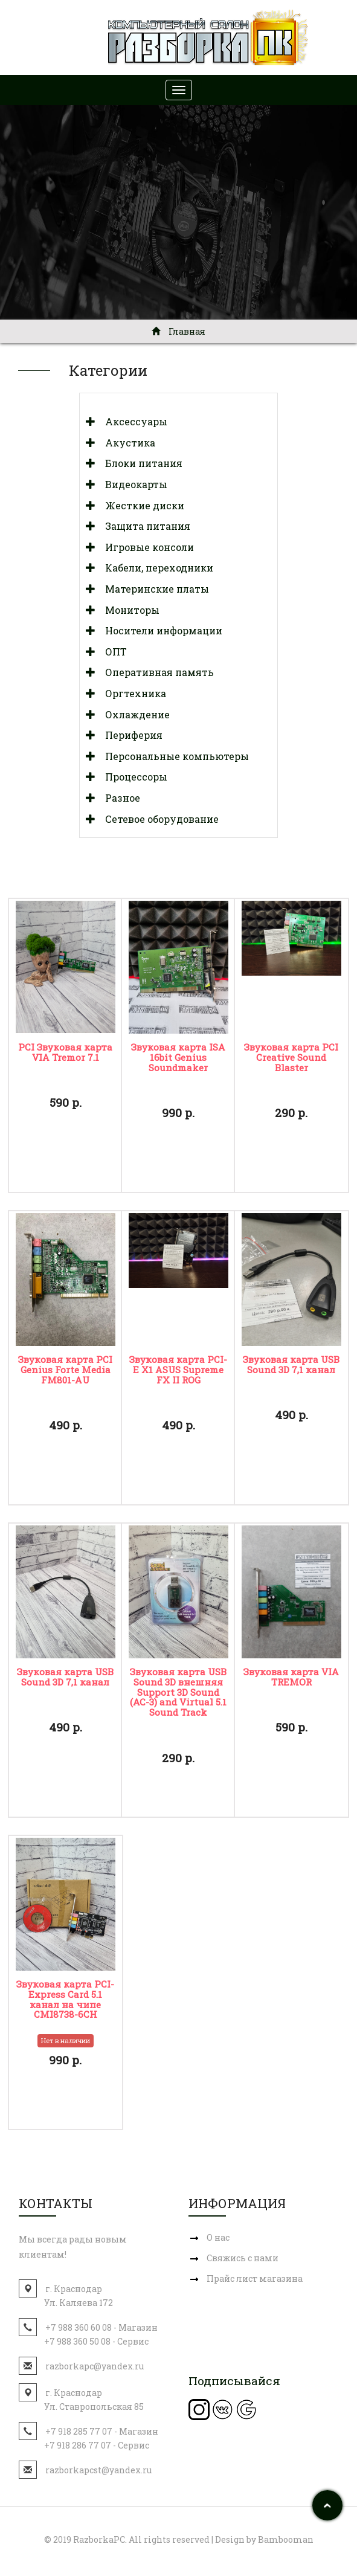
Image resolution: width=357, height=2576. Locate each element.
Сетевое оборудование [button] (157, 819)
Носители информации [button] (158, 630)
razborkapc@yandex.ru (94, 2366)
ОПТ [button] (111, 651)
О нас (218, 2237)
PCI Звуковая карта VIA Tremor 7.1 (65, 1052)
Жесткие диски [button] (139, 505)
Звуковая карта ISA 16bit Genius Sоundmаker (178, 1057)
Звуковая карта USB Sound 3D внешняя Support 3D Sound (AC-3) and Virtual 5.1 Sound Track (178, 1692)
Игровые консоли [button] (144, 547)
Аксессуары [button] (131, 421)
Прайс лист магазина (255, 2278)
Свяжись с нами (242, 2258)
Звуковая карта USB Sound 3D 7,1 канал (291, 1364)
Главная (178, 331)
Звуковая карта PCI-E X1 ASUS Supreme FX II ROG (178, 1369)
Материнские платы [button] (152, 588)
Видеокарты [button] (131, 484)
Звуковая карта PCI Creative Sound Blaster (291, 1057)
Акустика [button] (125, 442)
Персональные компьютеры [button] (172, 756)
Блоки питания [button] (138, 463)
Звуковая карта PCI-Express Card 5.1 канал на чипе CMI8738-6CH (65, 1999)
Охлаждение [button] (132, 714)
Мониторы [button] (127, 610)
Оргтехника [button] (130, 693)
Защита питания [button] (142, 526)
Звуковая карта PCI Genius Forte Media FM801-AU (65, 1369)
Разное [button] (117, 797)
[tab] (178, 421)
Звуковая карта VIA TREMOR (291, 1677)
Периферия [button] (128, 735)
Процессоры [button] (131, 776)
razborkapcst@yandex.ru (98, 2470)
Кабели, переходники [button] (154, 567)
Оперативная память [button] (154, 672)
